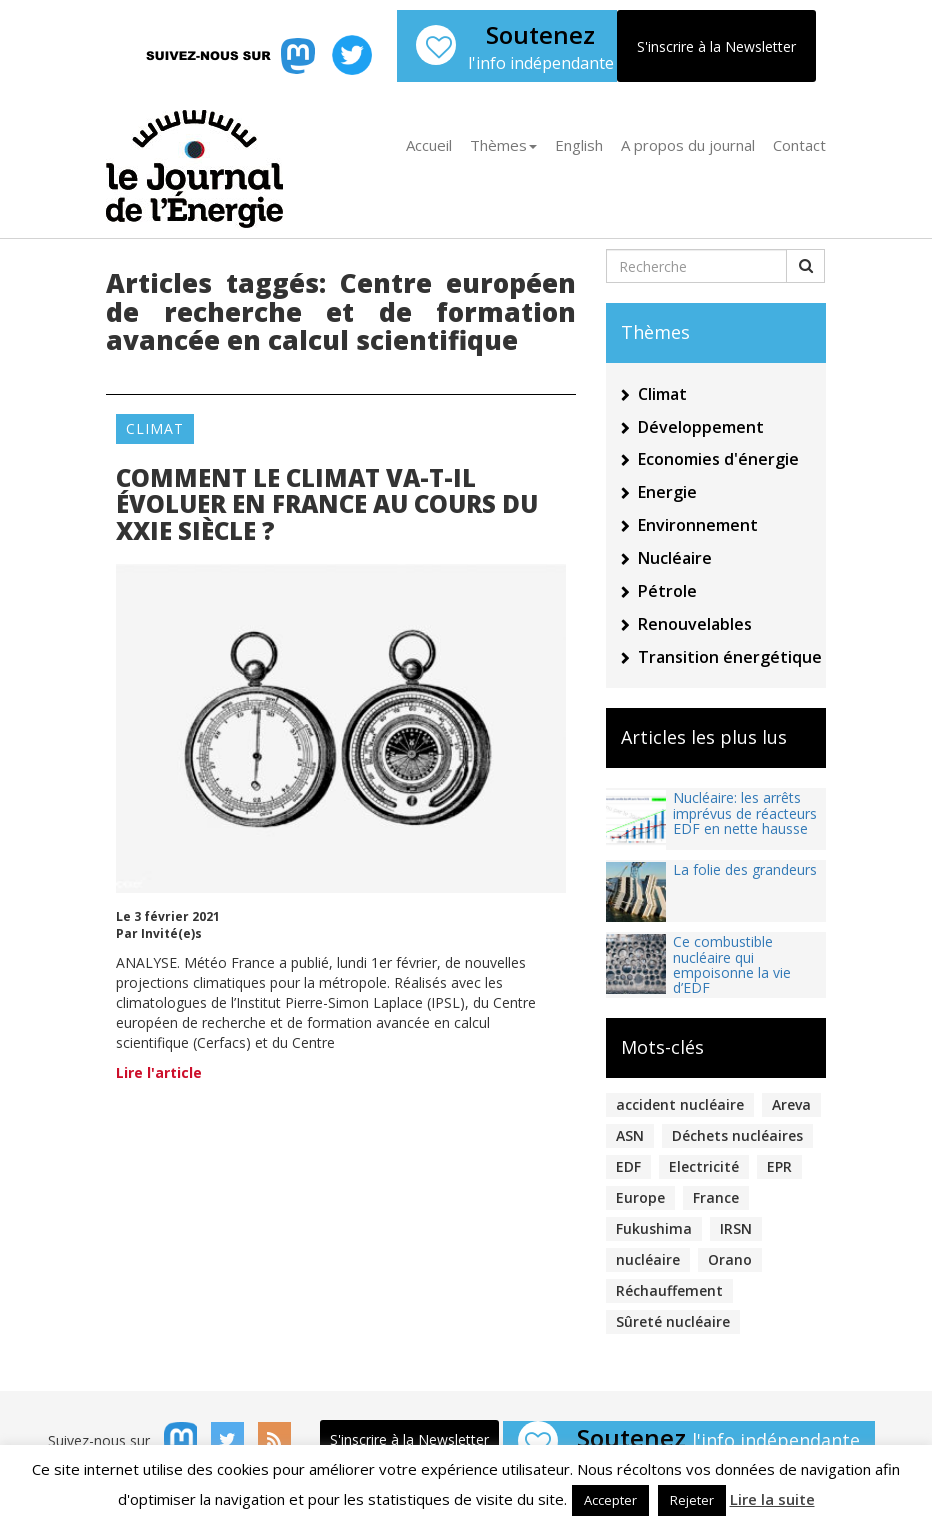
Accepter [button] (610, 1500)
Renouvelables (695, 624)
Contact (799, 145)
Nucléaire (675, 558)
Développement (701, 427)
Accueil (429, 145)
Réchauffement (669, 1290)
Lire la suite (772, 1499)
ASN (630, 1135)
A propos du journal (688, 145)
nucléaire (648, 1259)
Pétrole (667, 591)
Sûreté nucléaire (673, 1321)
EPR (779, 1166)
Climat (155, 428)
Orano (730, 1259)
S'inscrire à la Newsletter (716, 46)
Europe (640, 1197)
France (716, 1197)
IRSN (736, 1228)
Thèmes (503, 145)
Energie (667, 492)
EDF (628, 1166)
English (579, 145)
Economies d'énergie (718, 459)
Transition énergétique (730, 657)
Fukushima (654, 1228)
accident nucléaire (680, 1104)
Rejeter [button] (692, 1500)
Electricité (704, 1166)
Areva (791, 1104)
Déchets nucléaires (737, 1135)
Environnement (698, 525)
